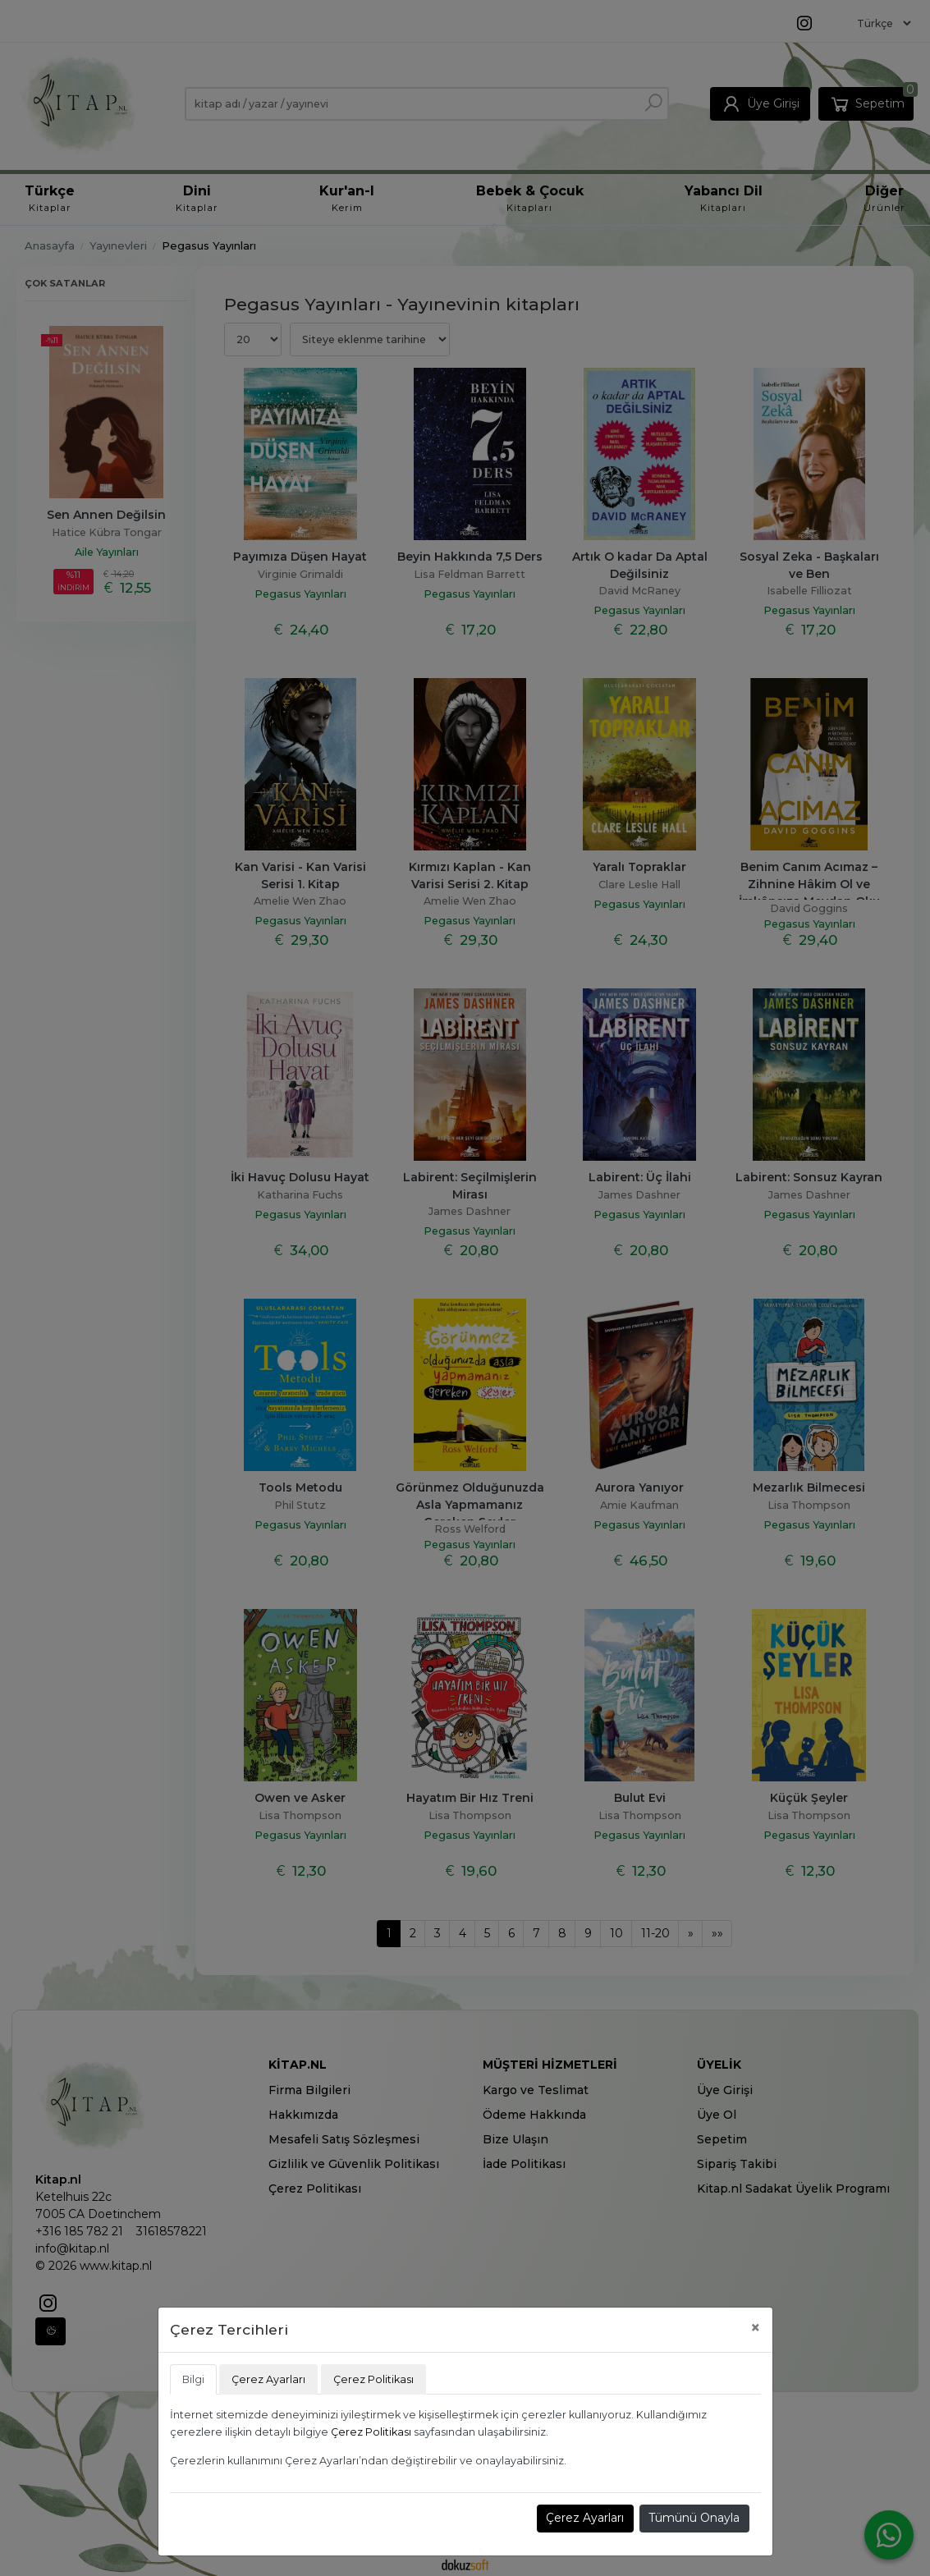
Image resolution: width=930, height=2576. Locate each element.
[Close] (755, 2328)
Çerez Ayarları (585, 2517)
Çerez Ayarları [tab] (268, 2379)
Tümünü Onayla (694, 2517)
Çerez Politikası (371, 2432)
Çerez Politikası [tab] (373, 2379)
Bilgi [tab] (193, 2379)
